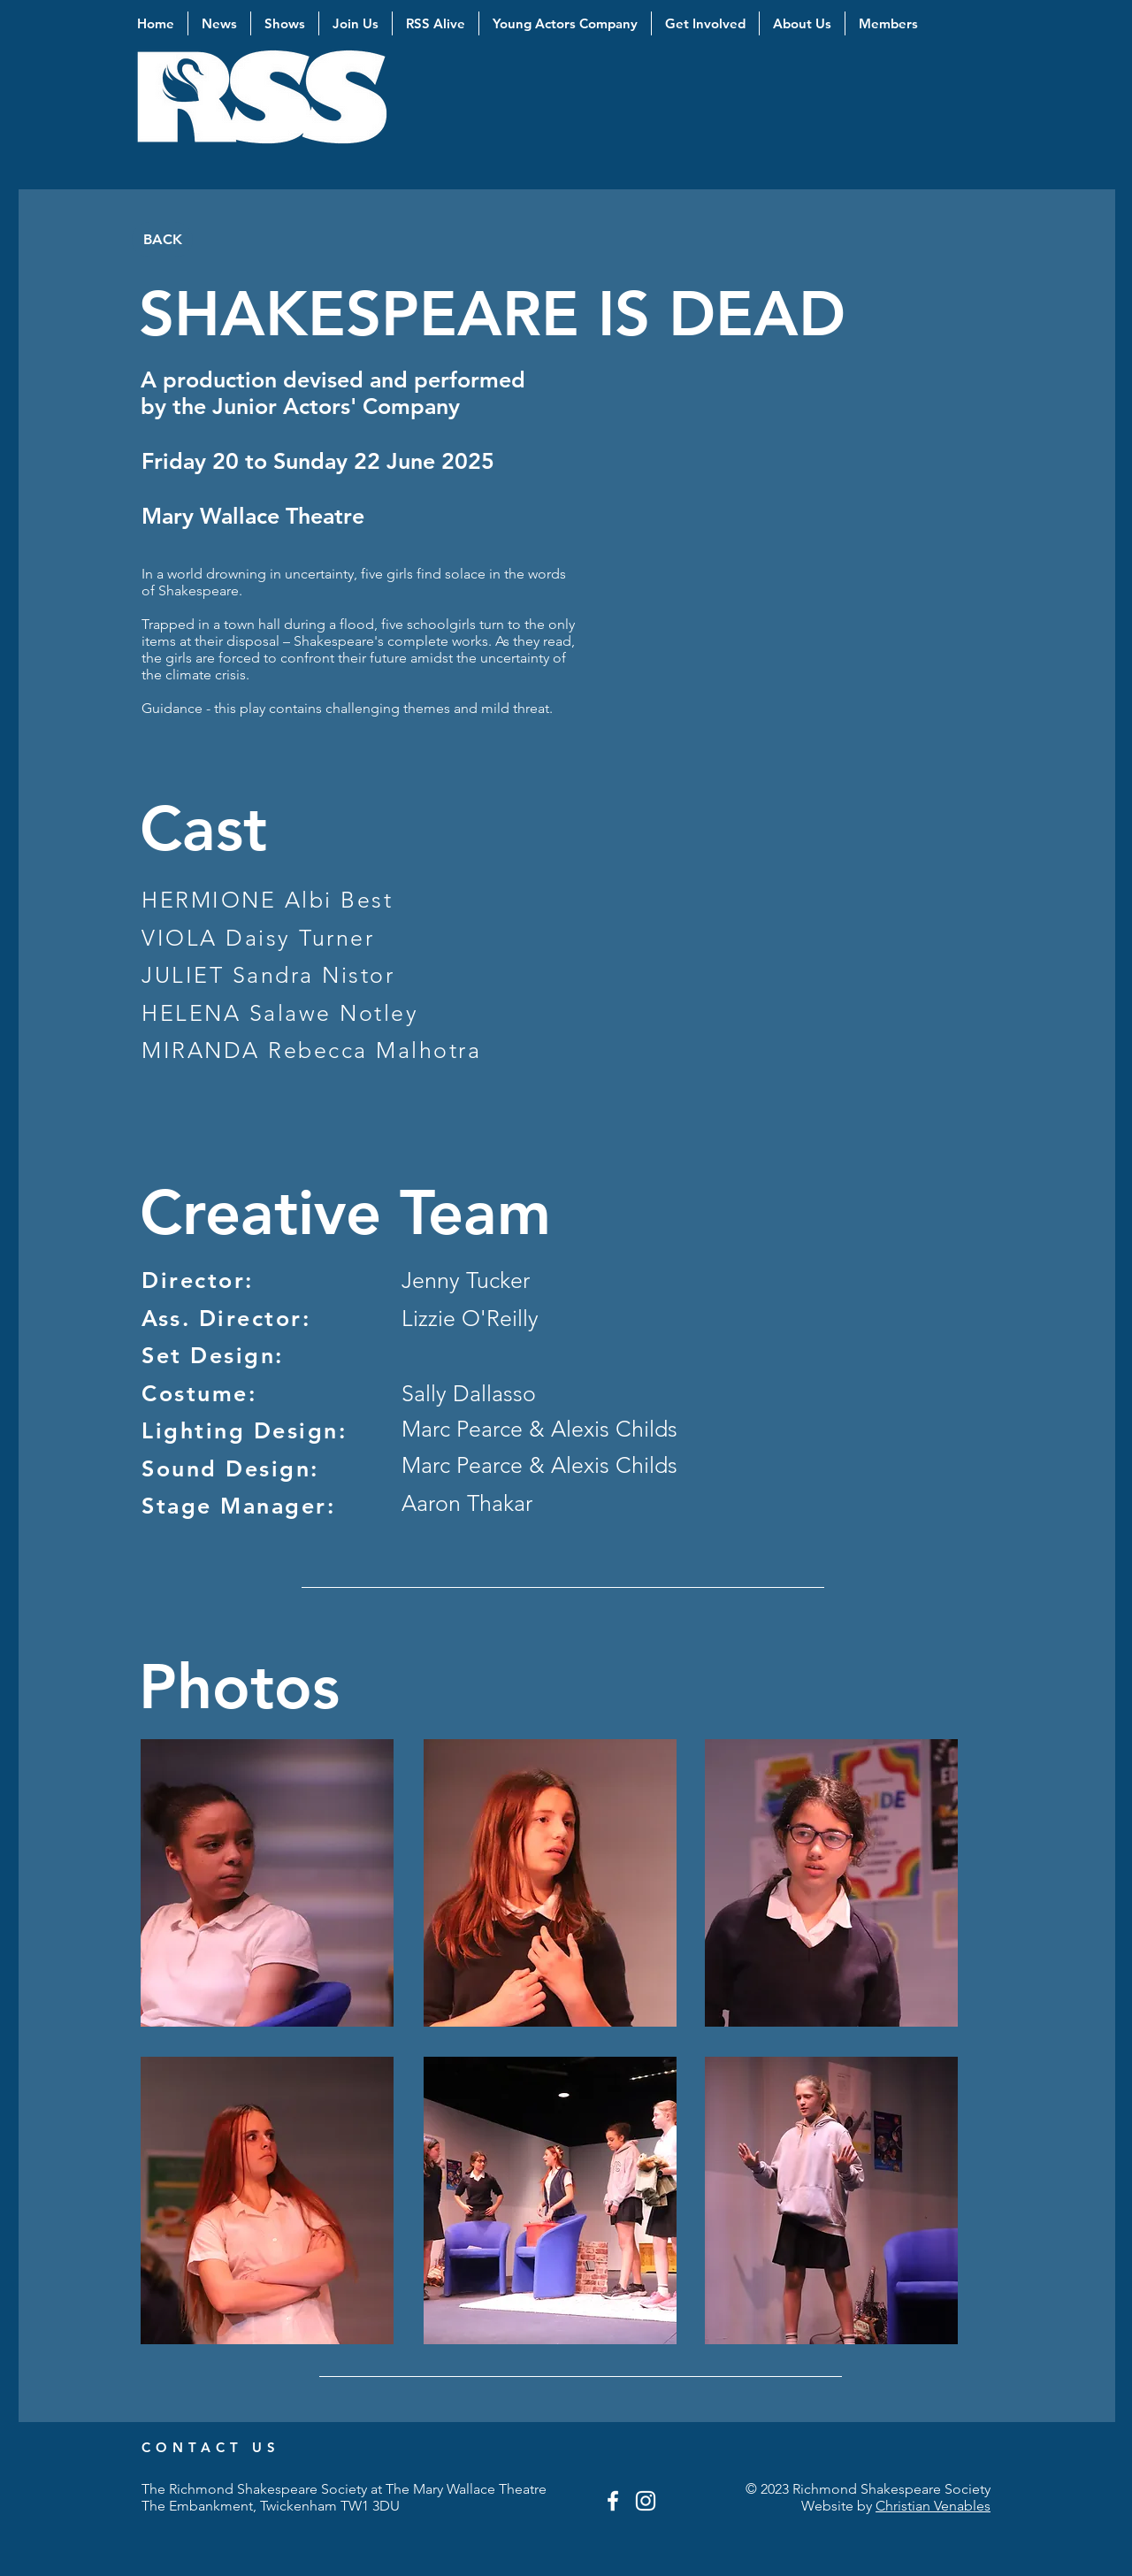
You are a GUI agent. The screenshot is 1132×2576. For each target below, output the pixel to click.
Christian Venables (933, 2505)
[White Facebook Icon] (613, 2501)
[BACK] (162, 239)
